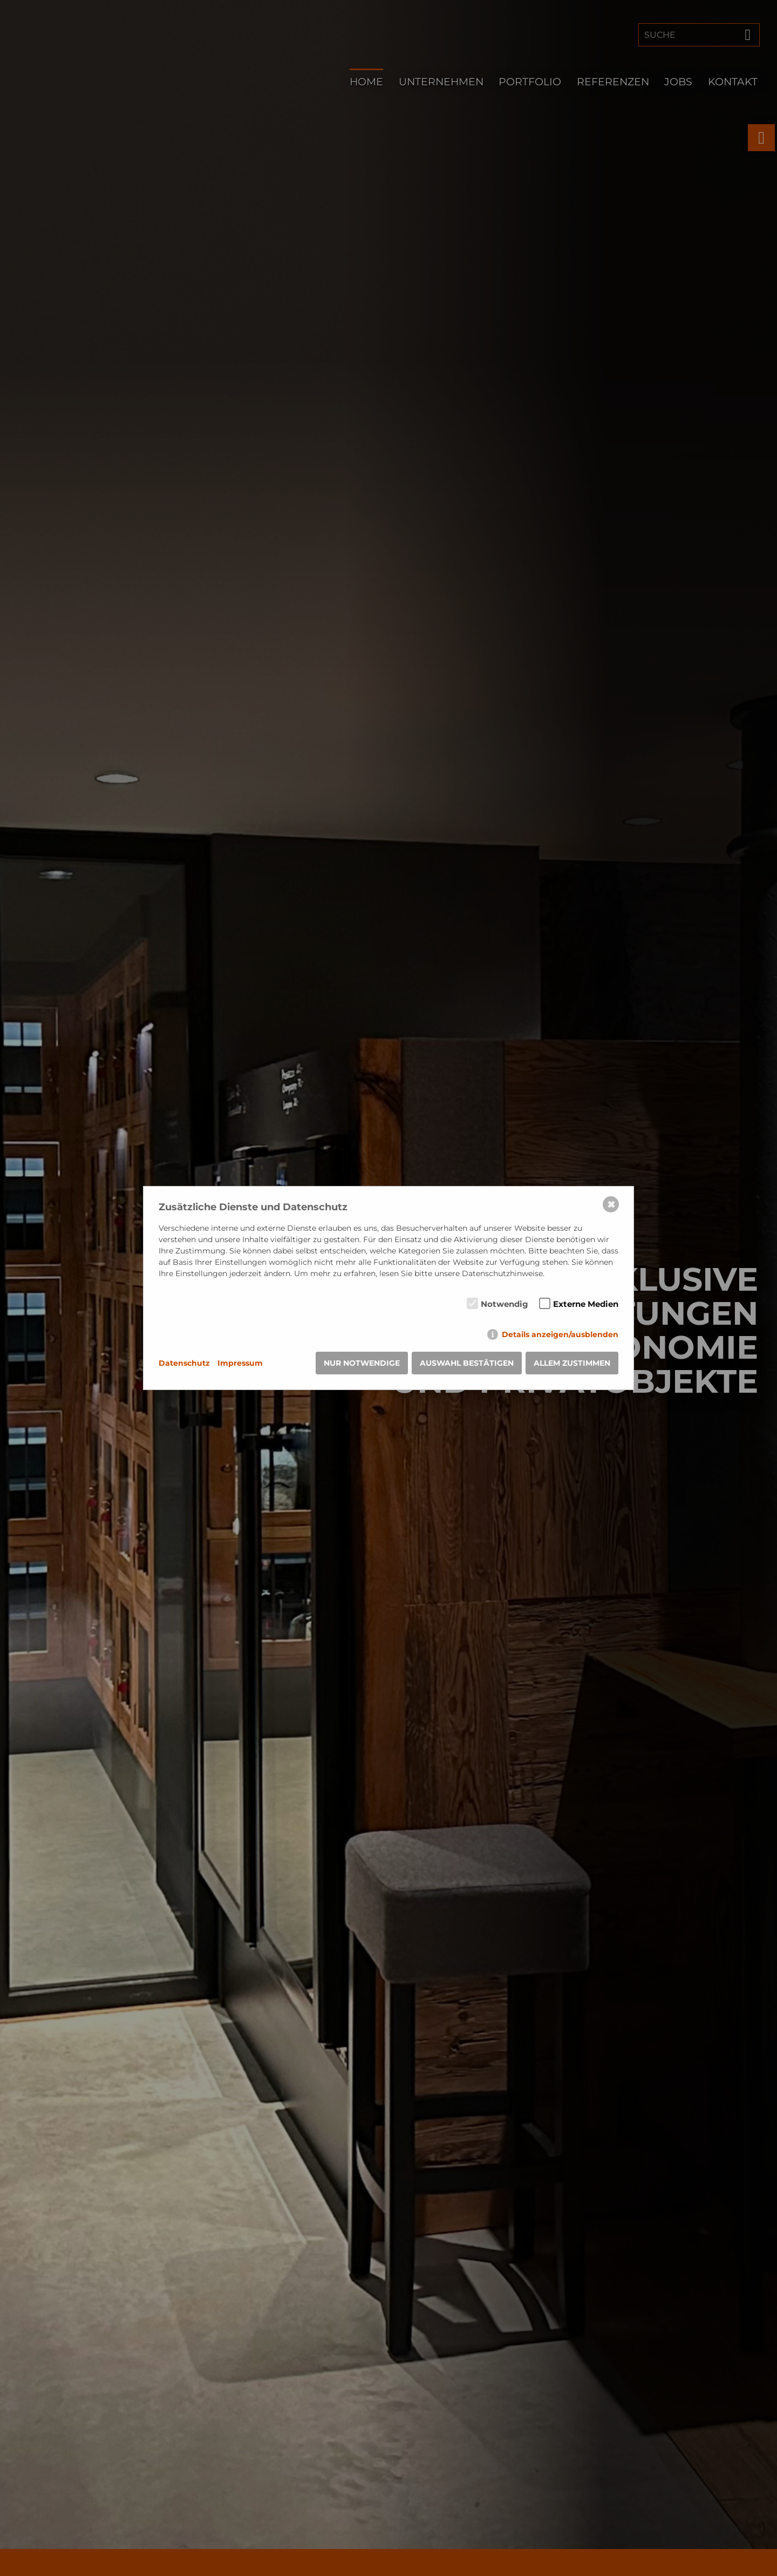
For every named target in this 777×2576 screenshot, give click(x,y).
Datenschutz (184, 1363)
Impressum (240, 1363)
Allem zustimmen (572, 1363)
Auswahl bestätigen (467, 1363)
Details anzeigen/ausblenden (560, 1334)
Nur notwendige (362, 1363)
